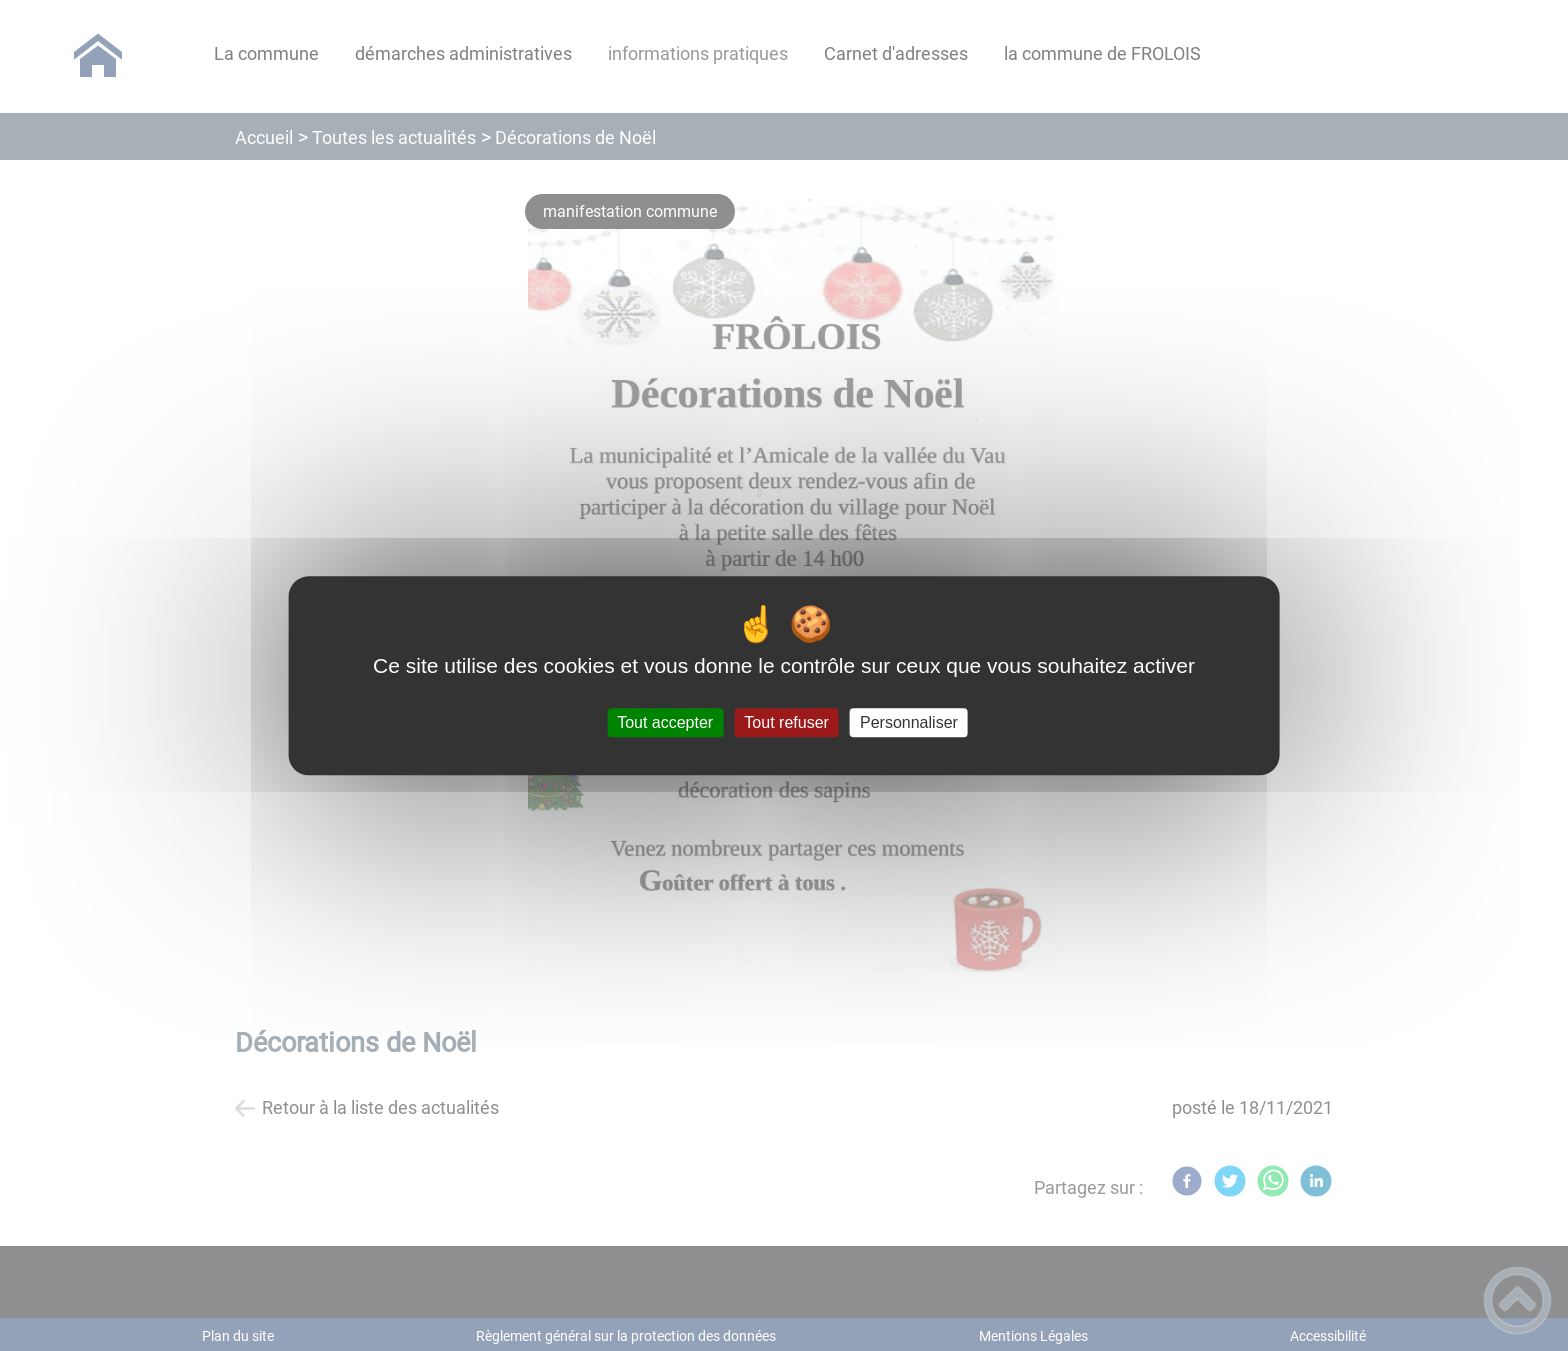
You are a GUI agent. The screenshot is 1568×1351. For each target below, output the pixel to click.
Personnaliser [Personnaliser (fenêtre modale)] (909, 722)
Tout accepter (665, 722)
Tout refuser (786, 722)
